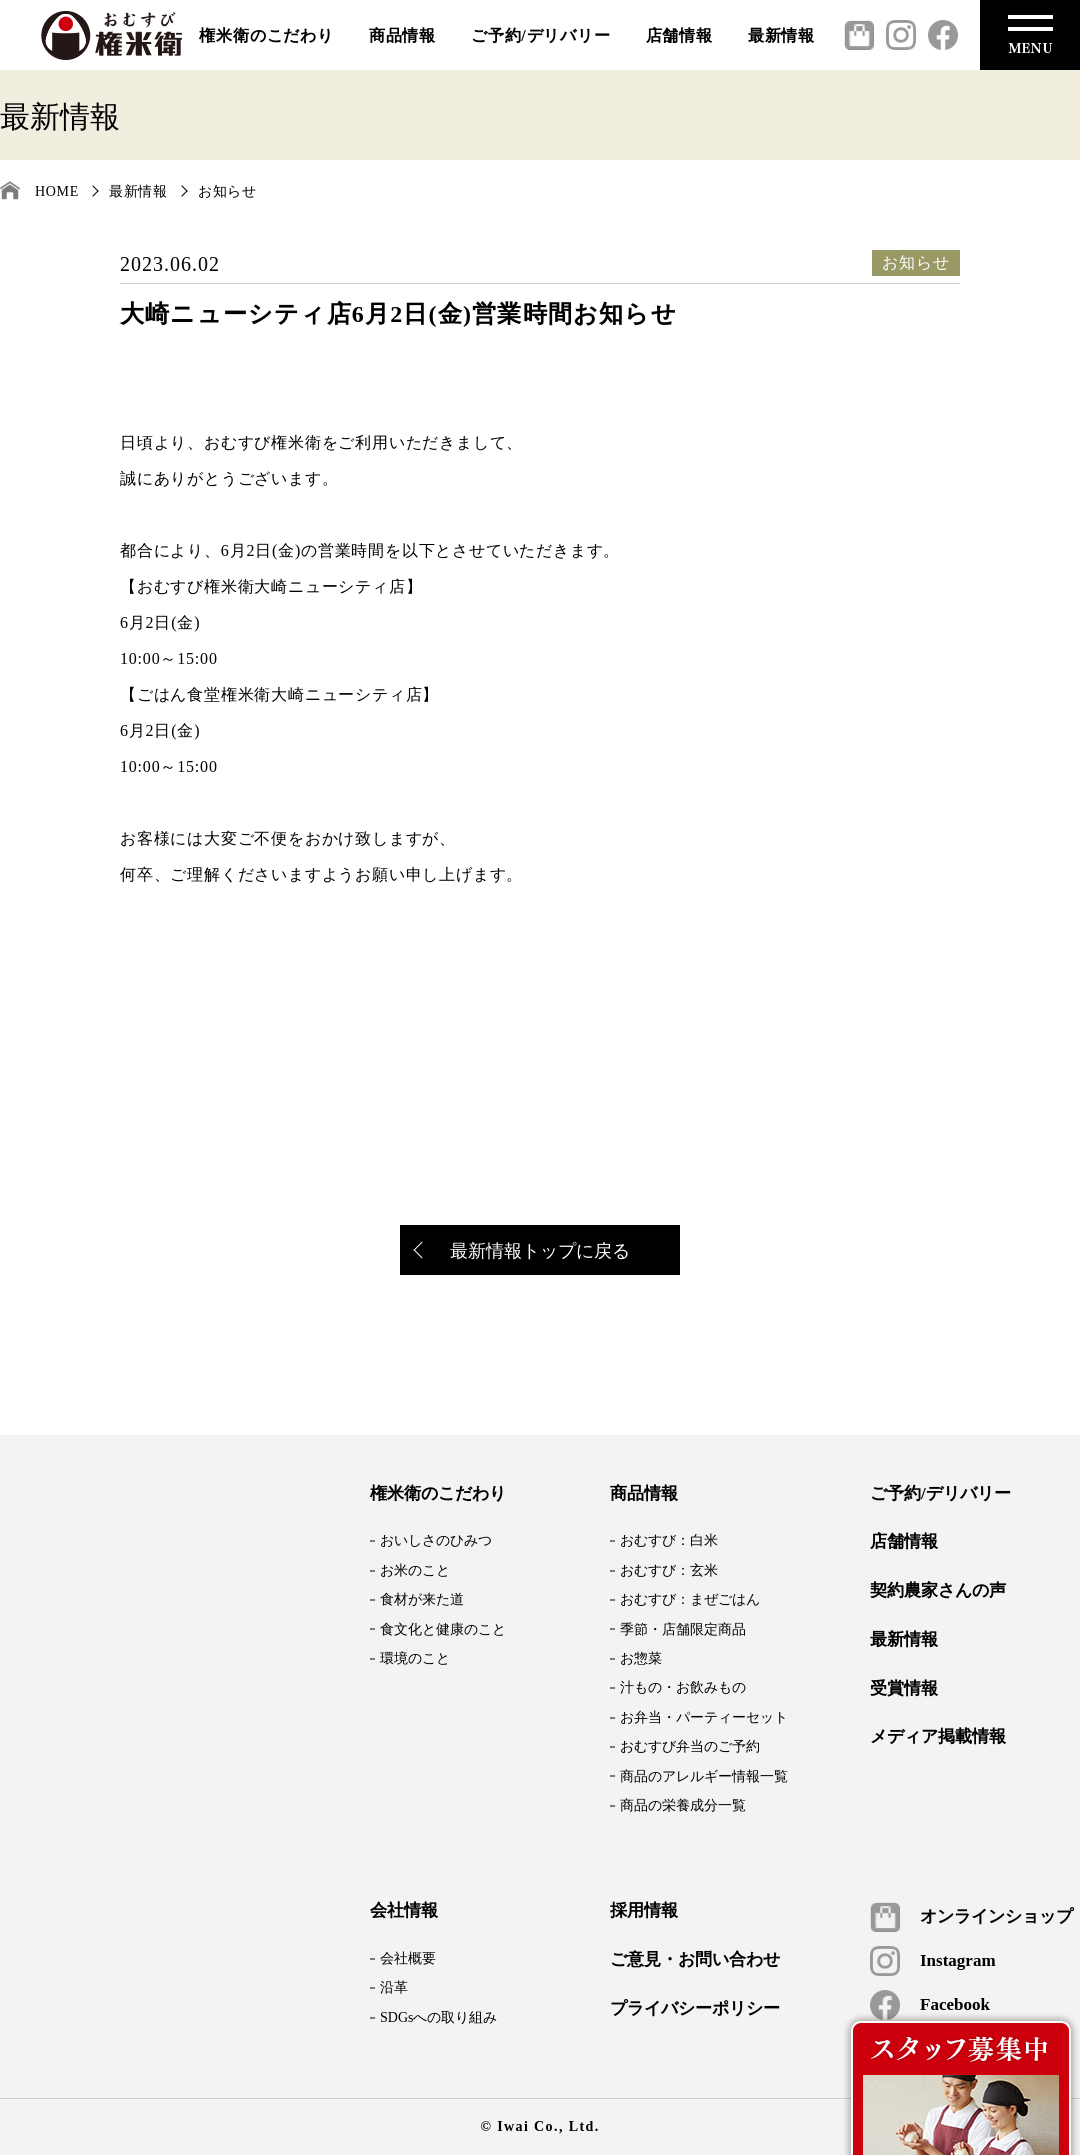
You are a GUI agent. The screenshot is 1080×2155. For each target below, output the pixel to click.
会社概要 (408, 1958)
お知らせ (227, 191)
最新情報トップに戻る (523, 1252)
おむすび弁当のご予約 (690, 1746)
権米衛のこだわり (266, 35)
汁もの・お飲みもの (683, 1687)
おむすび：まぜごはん (690, 1599)
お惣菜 (641, 1658)
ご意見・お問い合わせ (695, 1960)
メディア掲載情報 (938, 1737)
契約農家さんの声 (938, 1591)
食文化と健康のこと (443, 1629)
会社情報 (404, 1911)
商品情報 (402, 35)
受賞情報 (904, 1689)
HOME (57, 191)
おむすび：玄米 (669, 1570)
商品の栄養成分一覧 (683, 1805)
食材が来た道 (422, 1599)
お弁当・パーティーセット (704, 1717)
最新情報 (781, 35)
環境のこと (415, 1658)
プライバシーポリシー (695, 2009)
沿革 (394, 1987)
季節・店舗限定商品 (683, 1629)
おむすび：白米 (669, 1540)
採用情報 (644, 1911)
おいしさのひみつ (436, 1540)
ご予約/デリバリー (541, 35)
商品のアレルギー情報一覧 (704, 1776)
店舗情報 (679, 35)
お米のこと (415, 1570)
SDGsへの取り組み (438, 2017)
